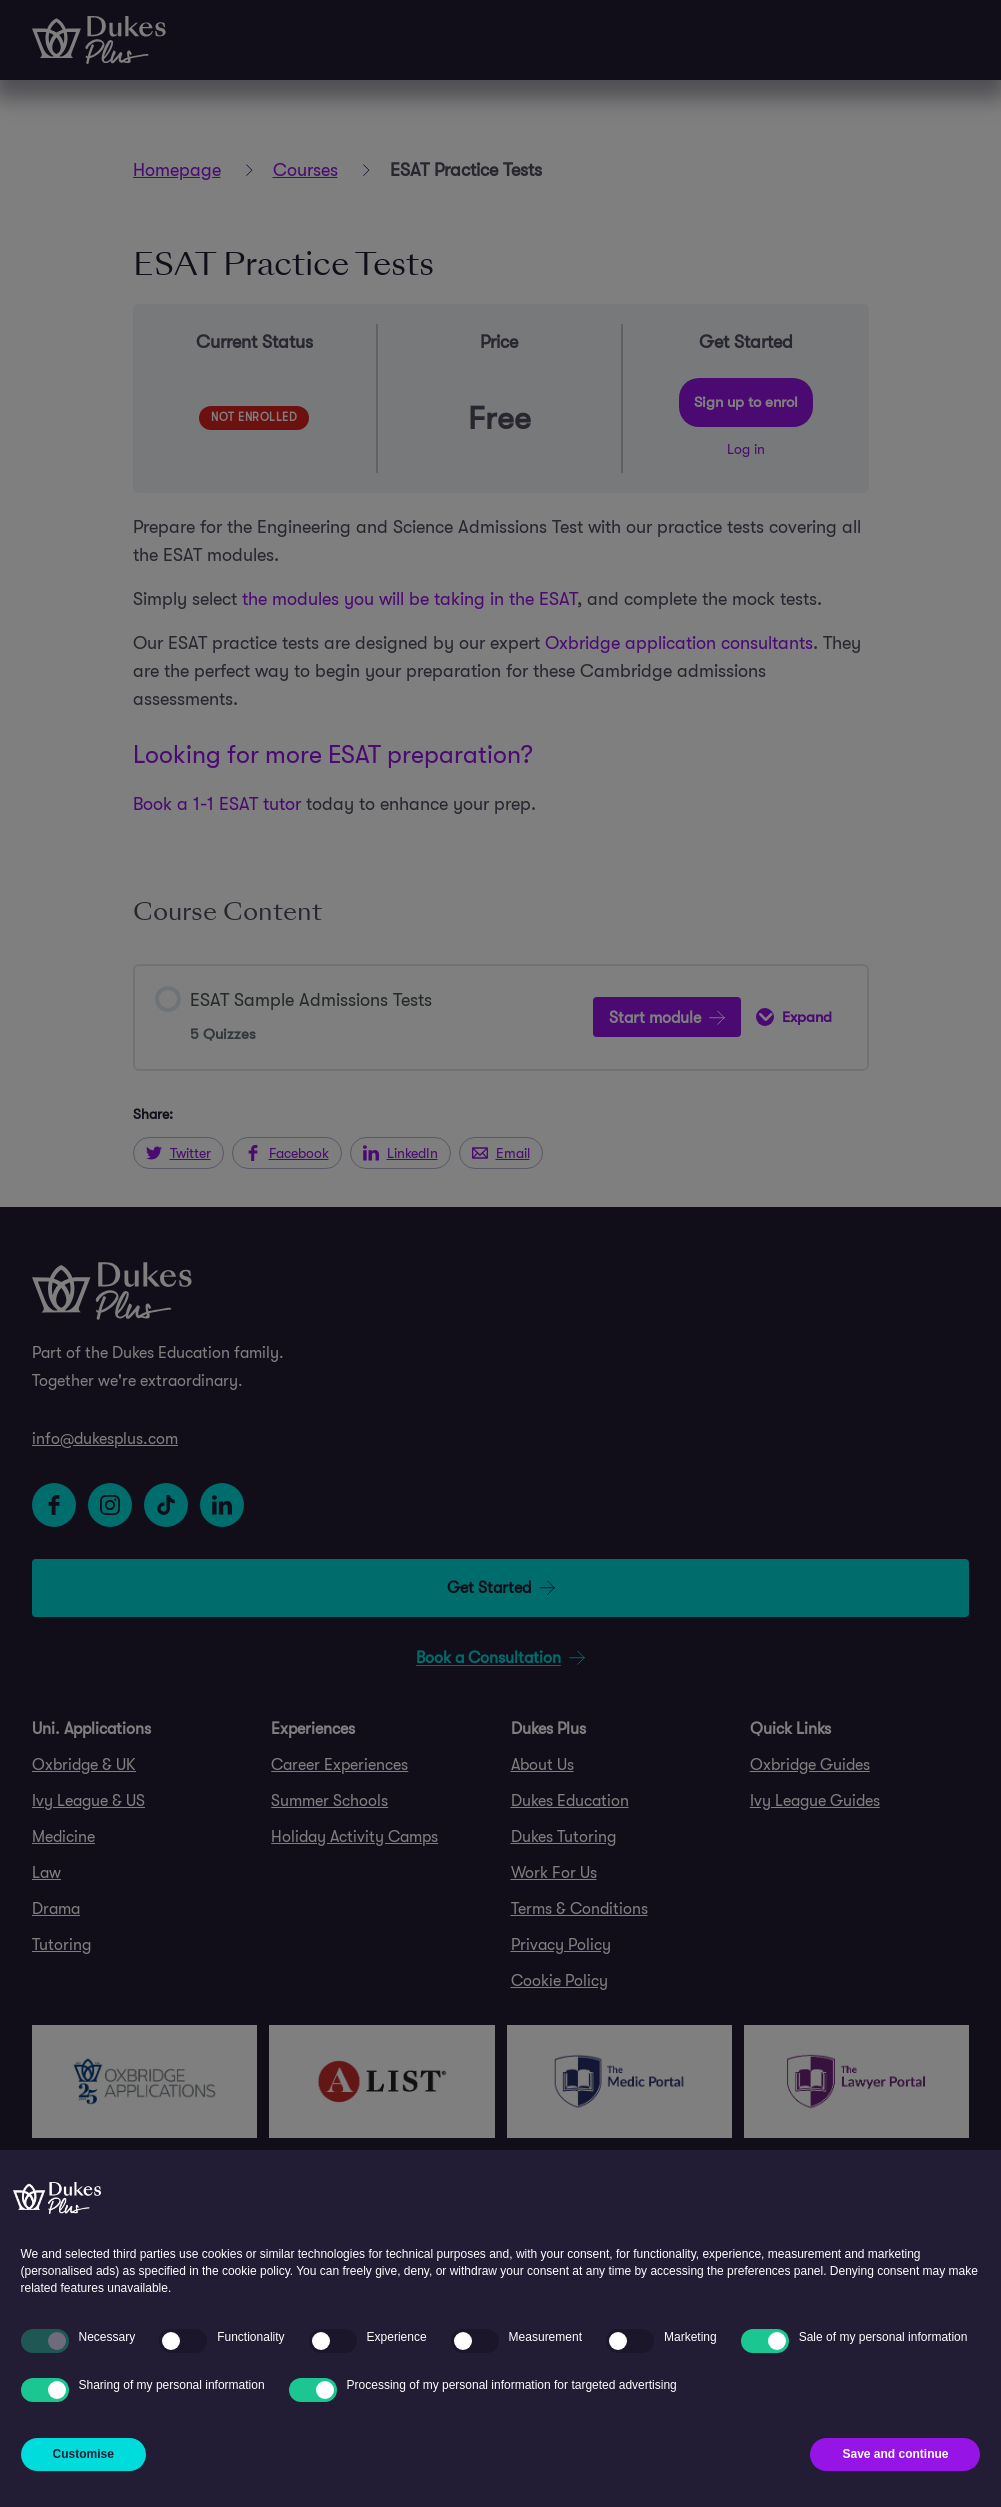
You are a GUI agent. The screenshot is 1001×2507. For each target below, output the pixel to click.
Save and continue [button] (895, 2454)
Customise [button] (83, 2454)
